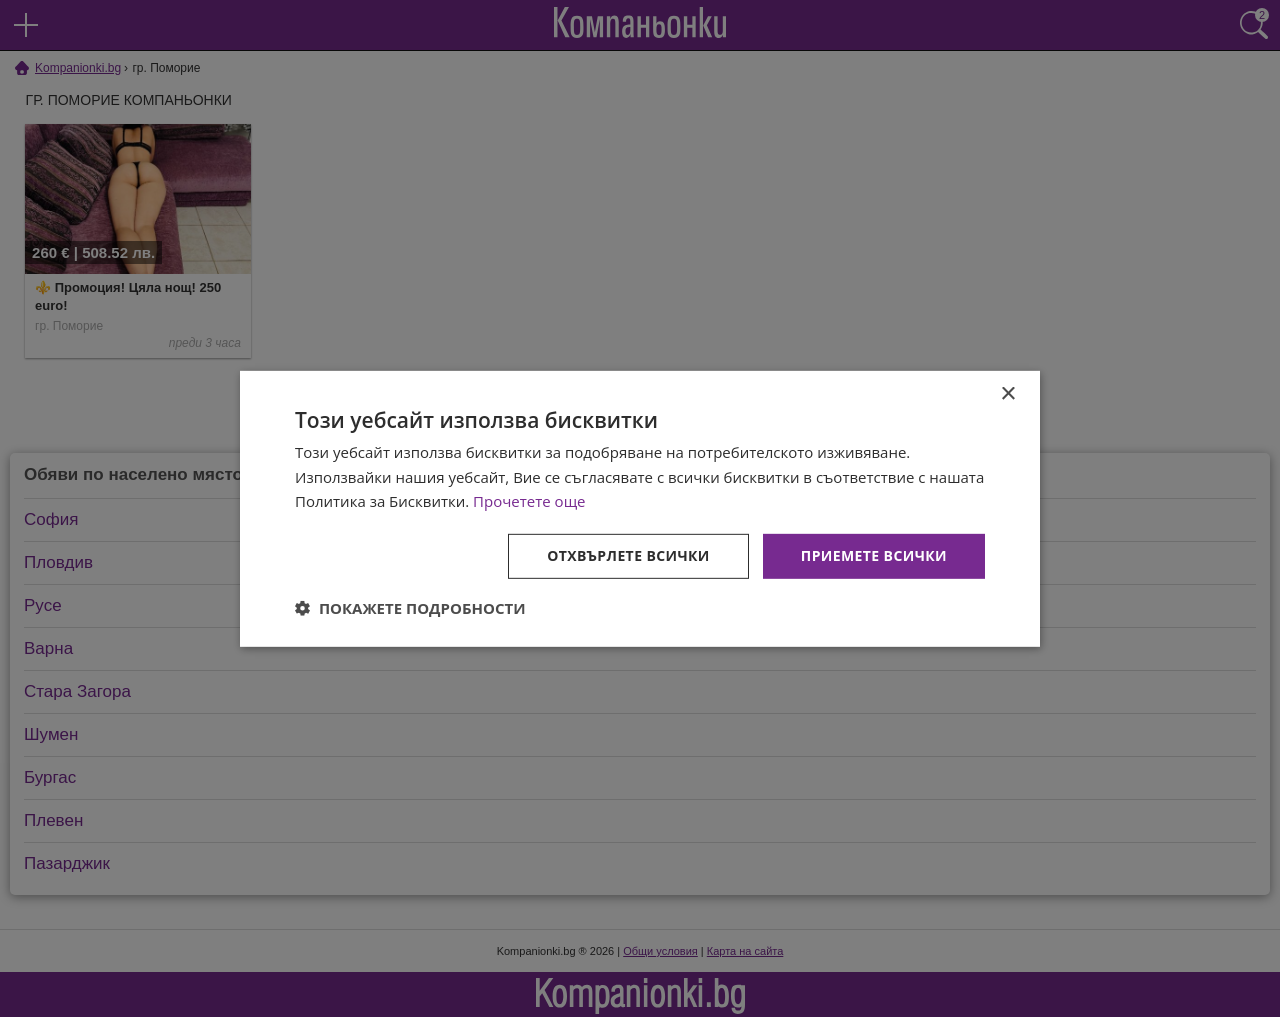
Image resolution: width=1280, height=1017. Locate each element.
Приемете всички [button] (874, 555)
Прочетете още (529, 501)
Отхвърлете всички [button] (628, 555)
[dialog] (640, 508)
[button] (410, 608)
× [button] (1007, 393)
